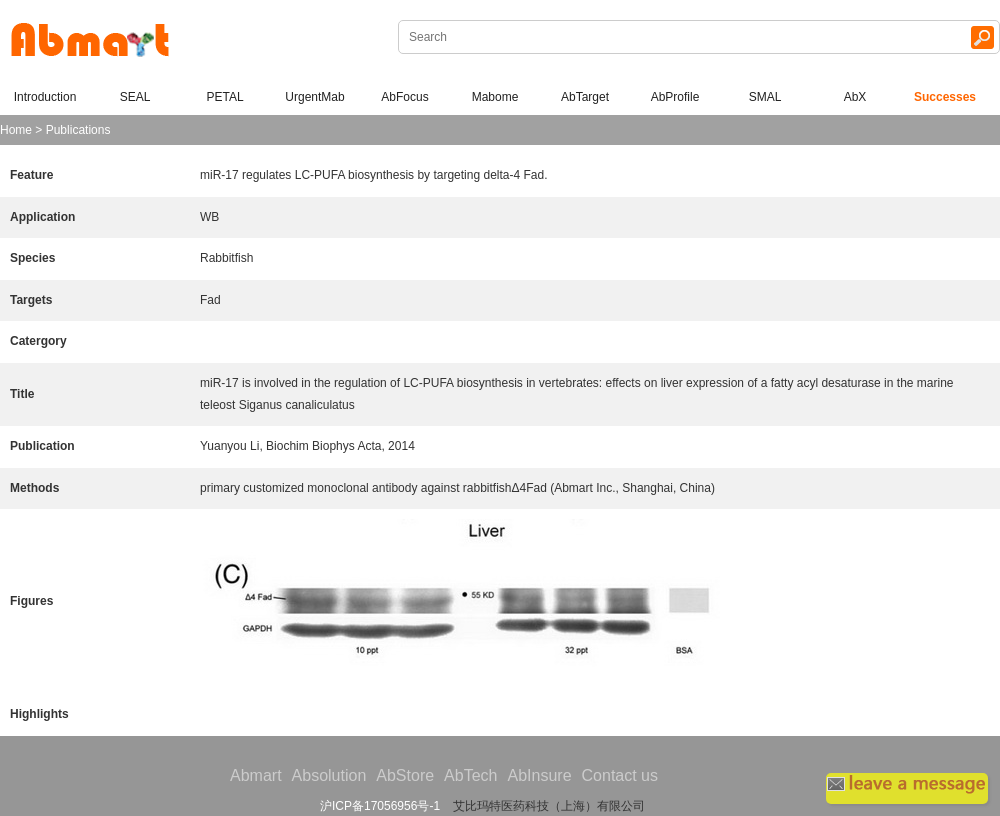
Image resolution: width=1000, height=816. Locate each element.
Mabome (495, 97)
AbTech (470, 775)
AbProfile (675, 97)
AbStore (405, 775)
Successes (945, 97)
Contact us (620, 775)
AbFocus (404, 97)
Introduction (45, 97)
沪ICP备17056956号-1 (380, 806)
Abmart (256, 775)
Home (16, 130)
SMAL (765, 97)
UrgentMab (314, 97)
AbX (855, 97)
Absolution (329, 775)
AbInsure (539, 775)
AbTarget (585, 97)
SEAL (135, 97)
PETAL (224, 97)
